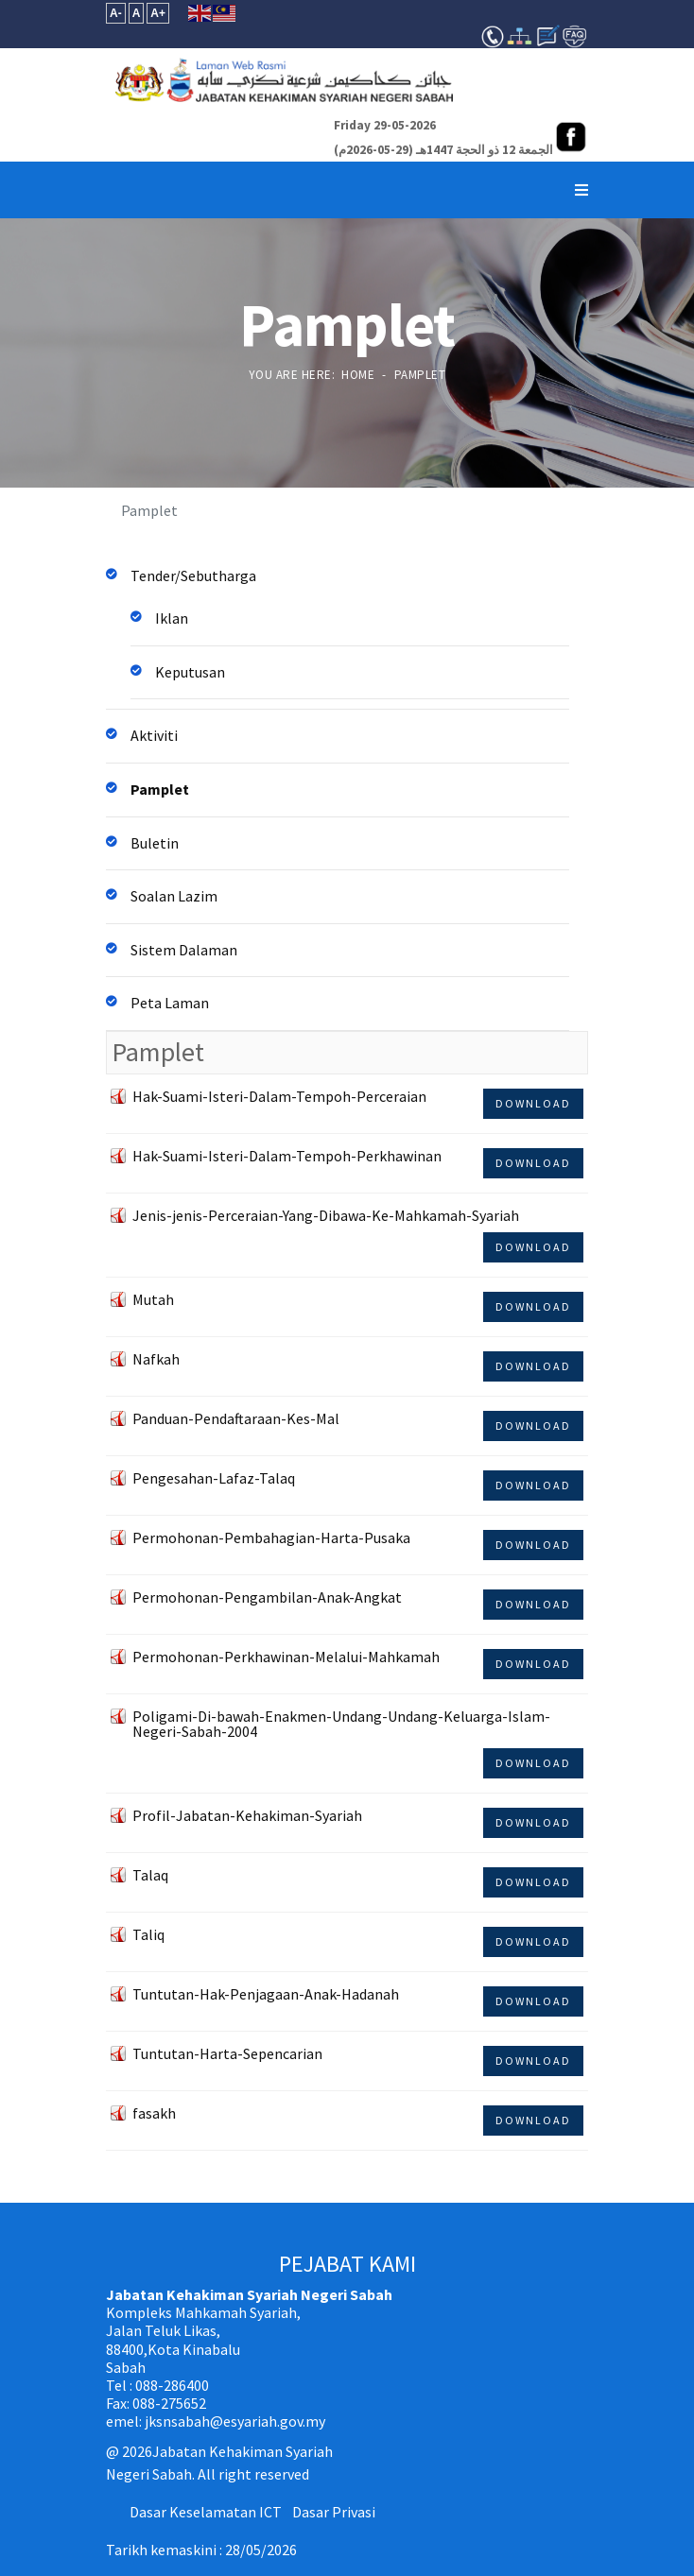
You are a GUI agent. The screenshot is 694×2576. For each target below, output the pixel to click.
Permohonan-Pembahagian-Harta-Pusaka (271, 1537)
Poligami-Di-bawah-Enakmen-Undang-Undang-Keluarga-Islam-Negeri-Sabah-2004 (341, 1724)
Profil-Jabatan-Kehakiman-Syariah (247, 1815)
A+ (157, 13)
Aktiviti (154, 735)
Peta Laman (169, 1002)
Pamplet (159, 789)
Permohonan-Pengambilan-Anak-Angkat (267, 1597)
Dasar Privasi (333, 2511)
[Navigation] (581, 190)
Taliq (148, 1934)
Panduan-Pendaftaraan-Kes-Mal (235, 1418)
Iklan (171, 618)
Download (533, 1103)
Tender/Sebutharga (193, 575)
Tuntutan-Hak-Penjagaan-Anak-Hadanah (265, 1993)
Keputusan (190, 671)
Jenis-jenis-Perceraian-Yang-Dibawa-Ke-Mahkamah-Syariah (325, 1215)
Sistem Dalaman (183, 949)
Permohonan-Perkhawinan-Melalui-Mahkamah (286, 1656)
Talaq (150, 1874)
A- (116, 13)
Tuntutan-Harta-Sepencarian (227, 2053)
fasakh (154, 2113)
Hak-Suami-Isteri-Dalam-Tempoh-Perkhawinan (287, 1155)
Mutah (153, 1299)
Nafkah (156, 1358)
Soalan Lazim (173, 895)
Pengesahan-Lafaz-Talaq (213, 1477)
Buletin (154, 842)
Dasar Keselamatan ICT (206, 2511)
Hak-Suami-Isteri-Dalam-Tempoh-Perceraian (279, 1096)
